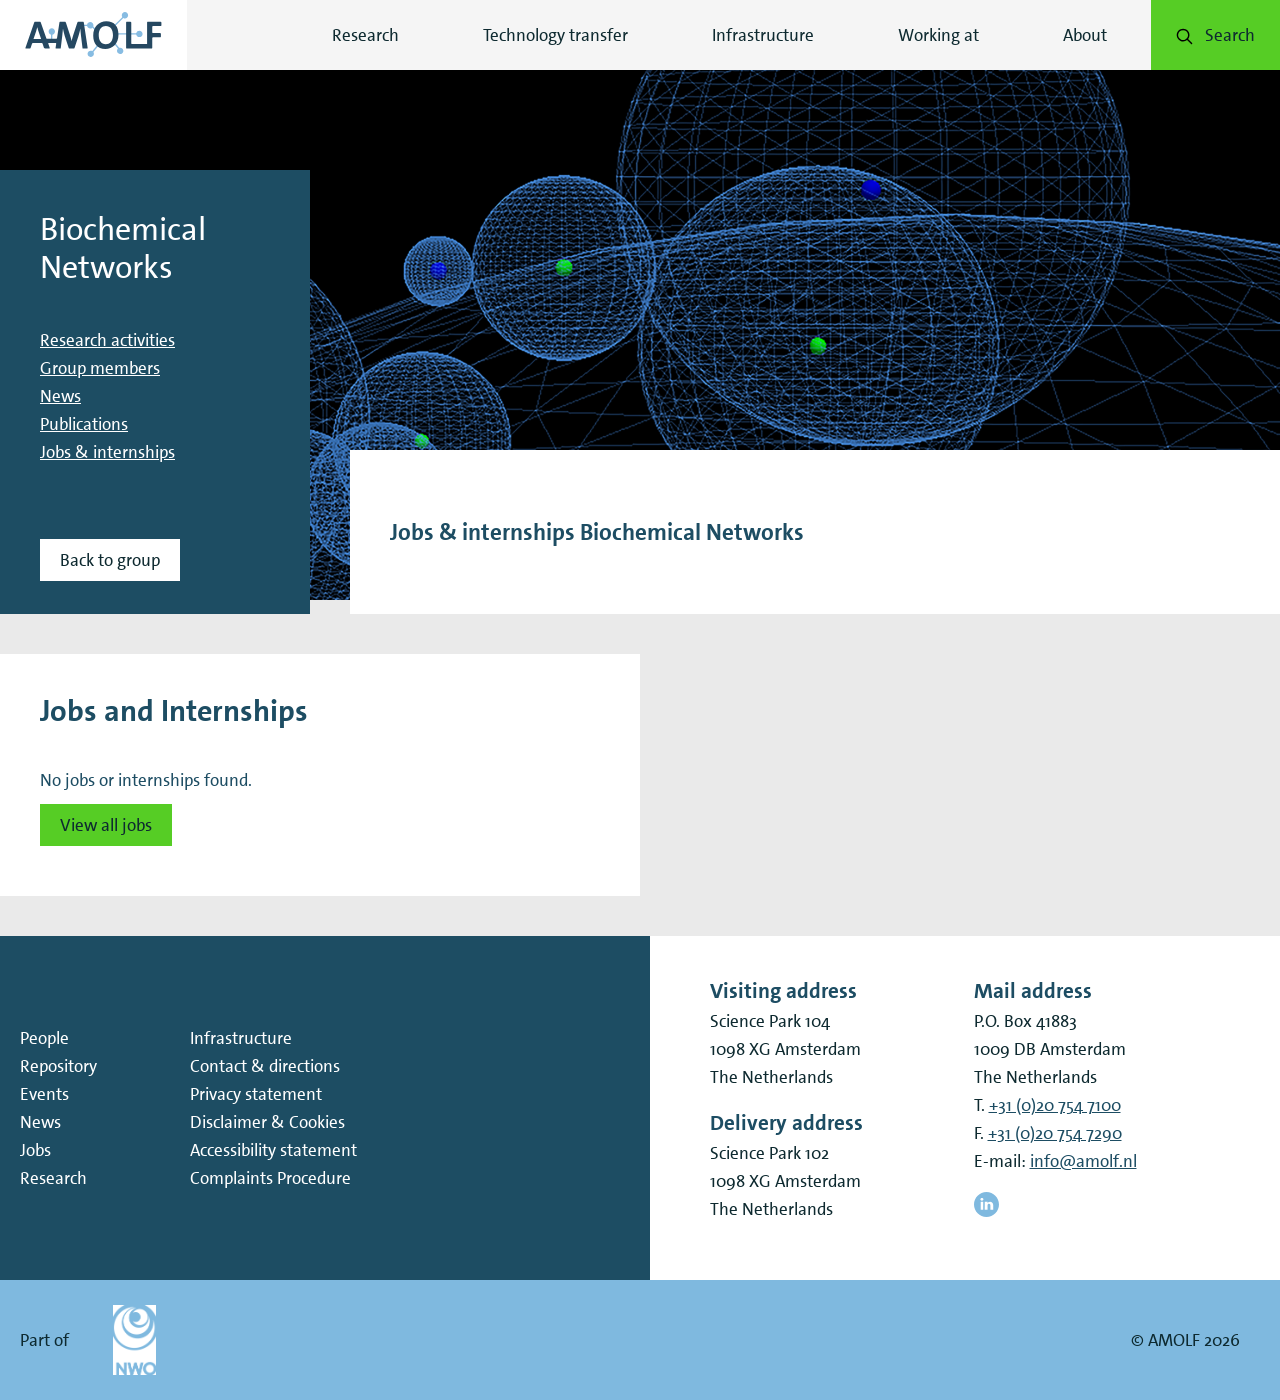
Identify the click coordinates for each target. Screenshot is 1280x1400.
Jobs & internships (107, 452)
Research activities (107, 340)
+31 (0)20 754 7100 (1055, 1105)
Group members (100, 368)
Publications (84, 424)
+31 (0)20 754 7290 (1055, 1133)
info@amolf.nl (1083, 1161)
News (60, 396)
